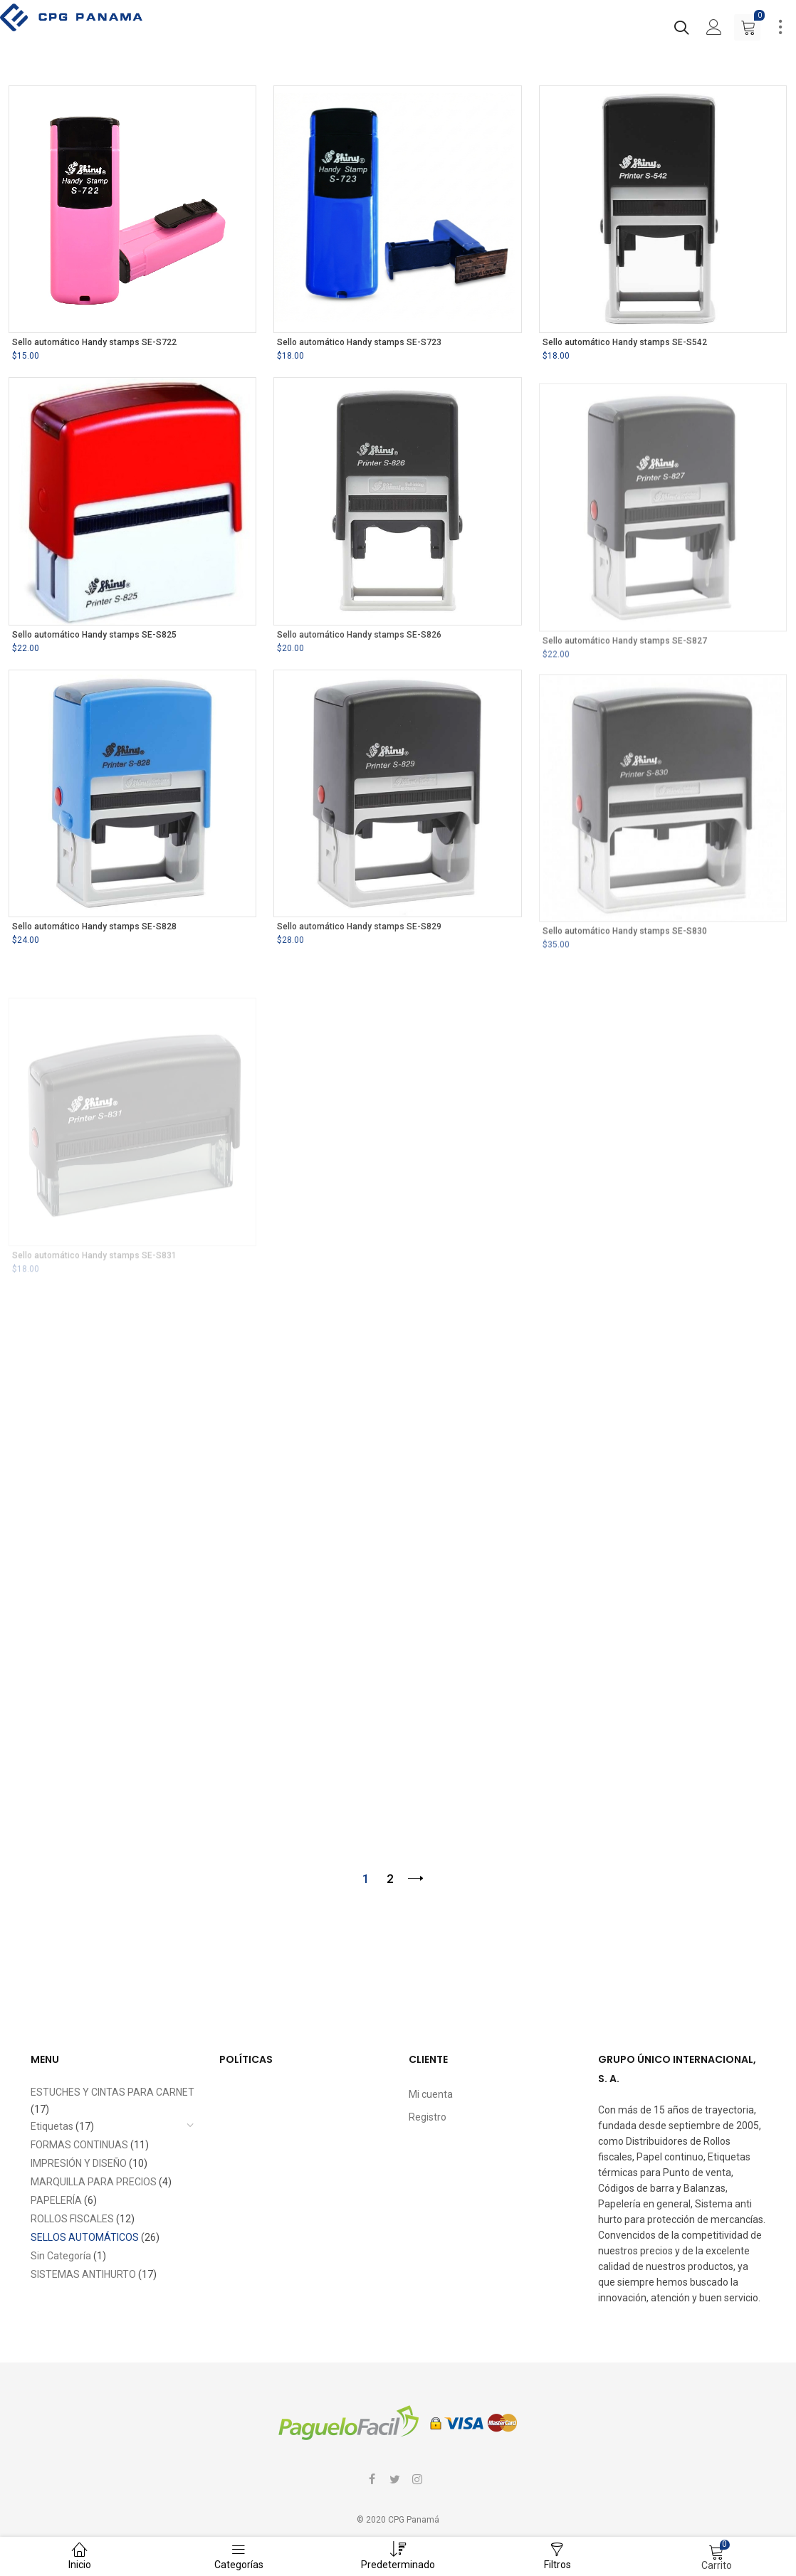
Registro (427, 2117)
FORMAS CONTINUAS (79, 2144)
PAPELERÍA (56, 2200)
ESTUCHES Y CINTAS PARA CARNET (112, 2092)
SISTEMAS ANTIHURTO (83, 2274)
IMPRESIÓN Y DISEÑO (79, 2163)
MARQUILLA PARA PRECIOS (94, 2181)
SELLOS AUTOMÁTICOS (85, 2237)
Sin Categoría (61, 2255)
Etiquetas (52, 2126)
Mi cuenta (431, 2094)
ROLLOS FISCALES (72, 2218)
